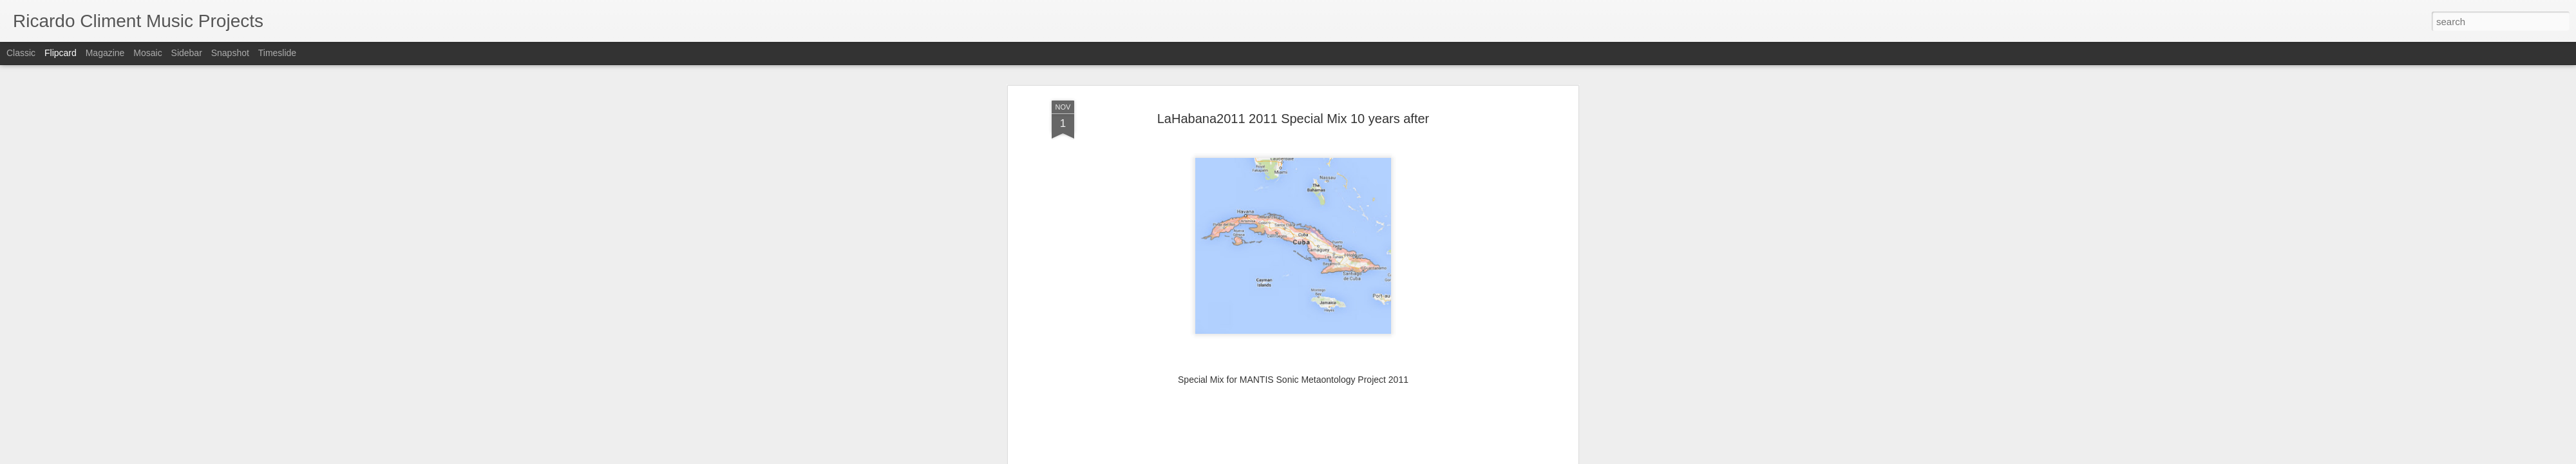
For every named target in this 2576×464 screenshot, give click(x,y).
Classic (20, 53)
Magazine (105, 53)
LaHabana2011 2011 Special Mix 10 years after (1293, 83)
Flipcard (60, 53)
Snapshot (230, 53)
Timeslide (277, 53)
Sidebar (186, 53)
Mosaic (147, 53)
